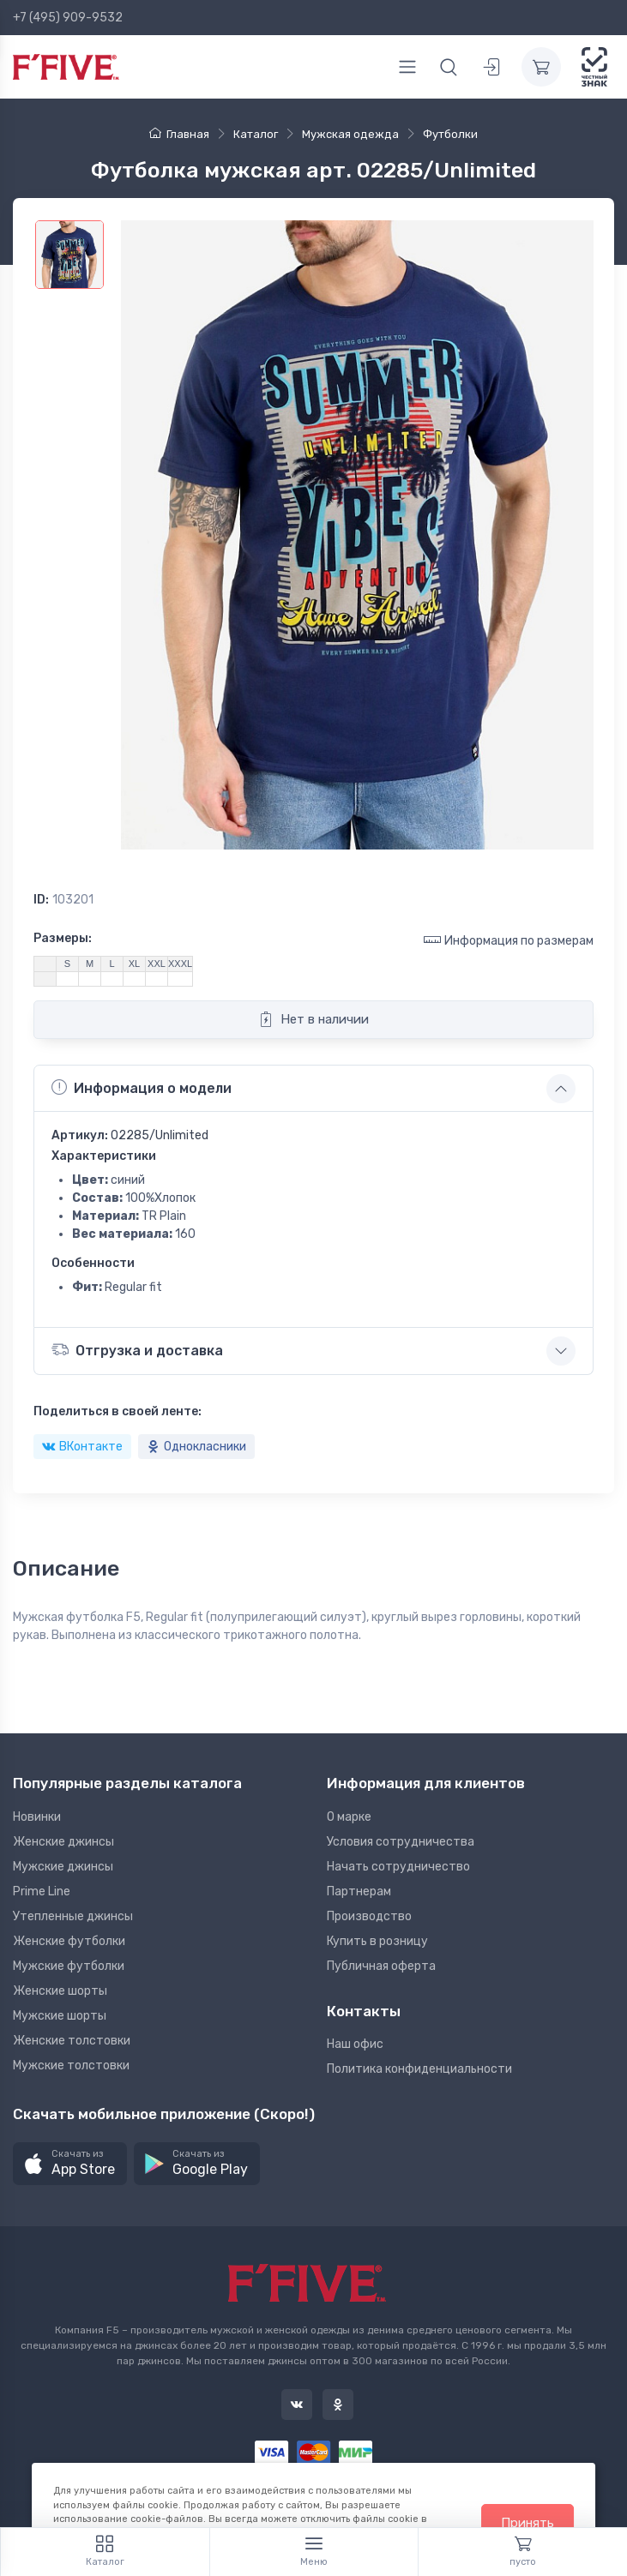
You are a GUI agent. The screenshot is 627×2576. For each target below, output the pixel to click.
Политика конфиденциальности (419, 2069)
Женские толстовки (71, 2040)
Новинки (37, 1817)
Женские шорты (60, 1991)
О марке (349, 1817)
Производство (369, 1916)
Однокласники (196, 1446)
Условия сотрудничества (400, 1841)
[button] (70, 2164)
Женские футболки (69, 1941)
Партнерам (359, 1891)
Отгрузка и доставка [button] (137, 1350)
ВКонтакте (82, 1446)
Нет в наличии (313, 1019)
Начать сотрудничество (398, 1866)
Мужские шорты (59, 2016)
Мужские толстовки (71, 2065)
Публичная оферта (381, 1966)
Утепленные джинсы (73, 1916)
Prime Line (41, 1891)
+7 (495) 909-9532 (68, 17)
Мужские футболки (68, 1966)
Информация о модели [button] (141, 1087)
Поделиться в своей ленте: (117, 1411)
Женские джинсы (63, 1841)
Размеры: (62, 938)
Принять (527, 2523)
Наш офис (355, 2044)
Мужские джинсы (63, 1866)
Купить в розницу (377, 1941)
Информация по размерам (509, 940)
